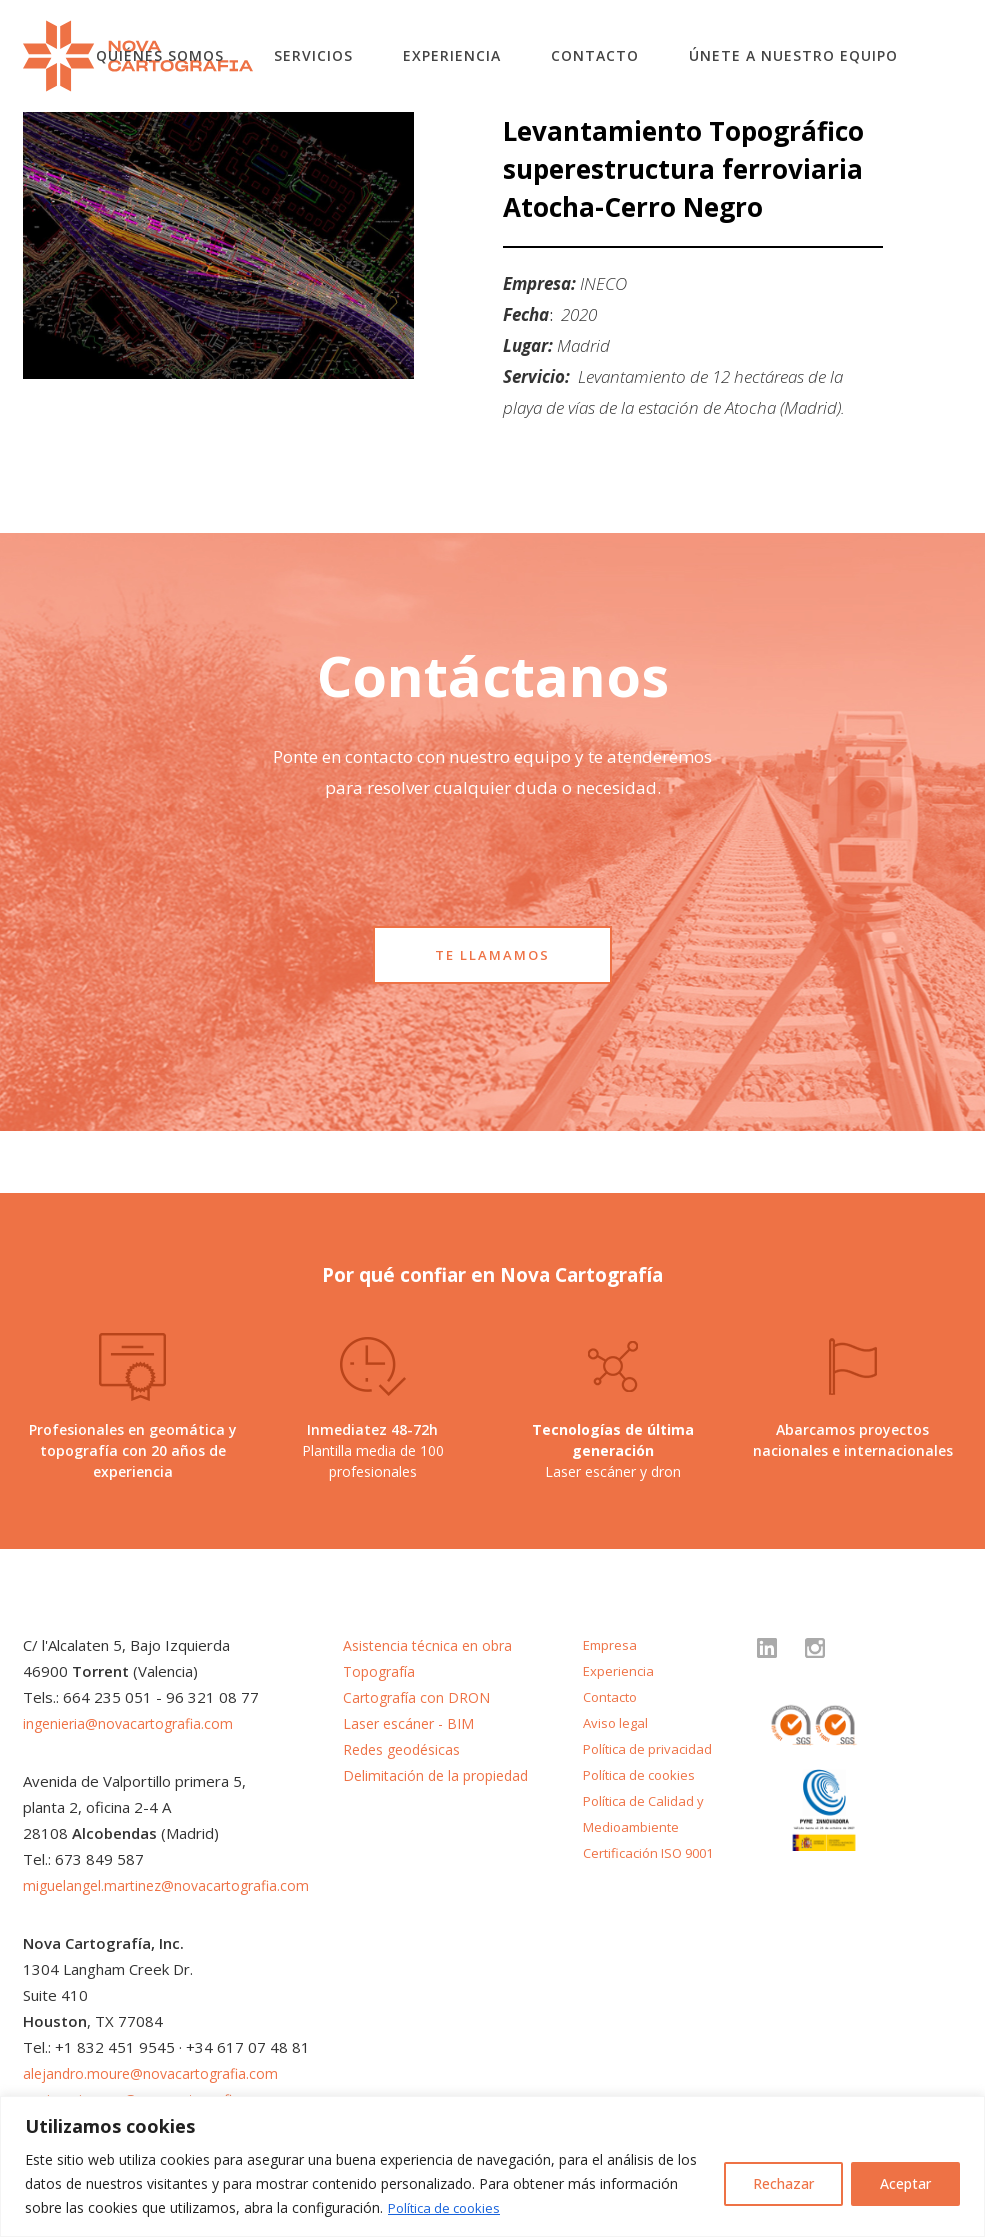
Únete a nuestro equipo (793, 55)
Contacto (595, 55)
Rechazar (783, 2183)
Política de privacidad (651, 1748)
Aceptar (905, 2183)
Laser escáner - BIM (413, 1723)
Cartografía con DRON (419, 1697)
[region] (492, 2166)
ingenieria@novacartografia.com (133, 1723)
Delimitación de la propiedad (440, 1775)
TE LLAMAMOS (492, 955)
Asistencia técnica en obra (432, 1645)
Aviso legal (617, 1722)
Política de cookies (448, 2207)
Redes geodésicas (407, 1749)
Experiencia (452, 55)
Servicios (313, 55)
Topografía (381, 1671)
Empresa (611, 1644)
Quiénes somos (160, 55)
